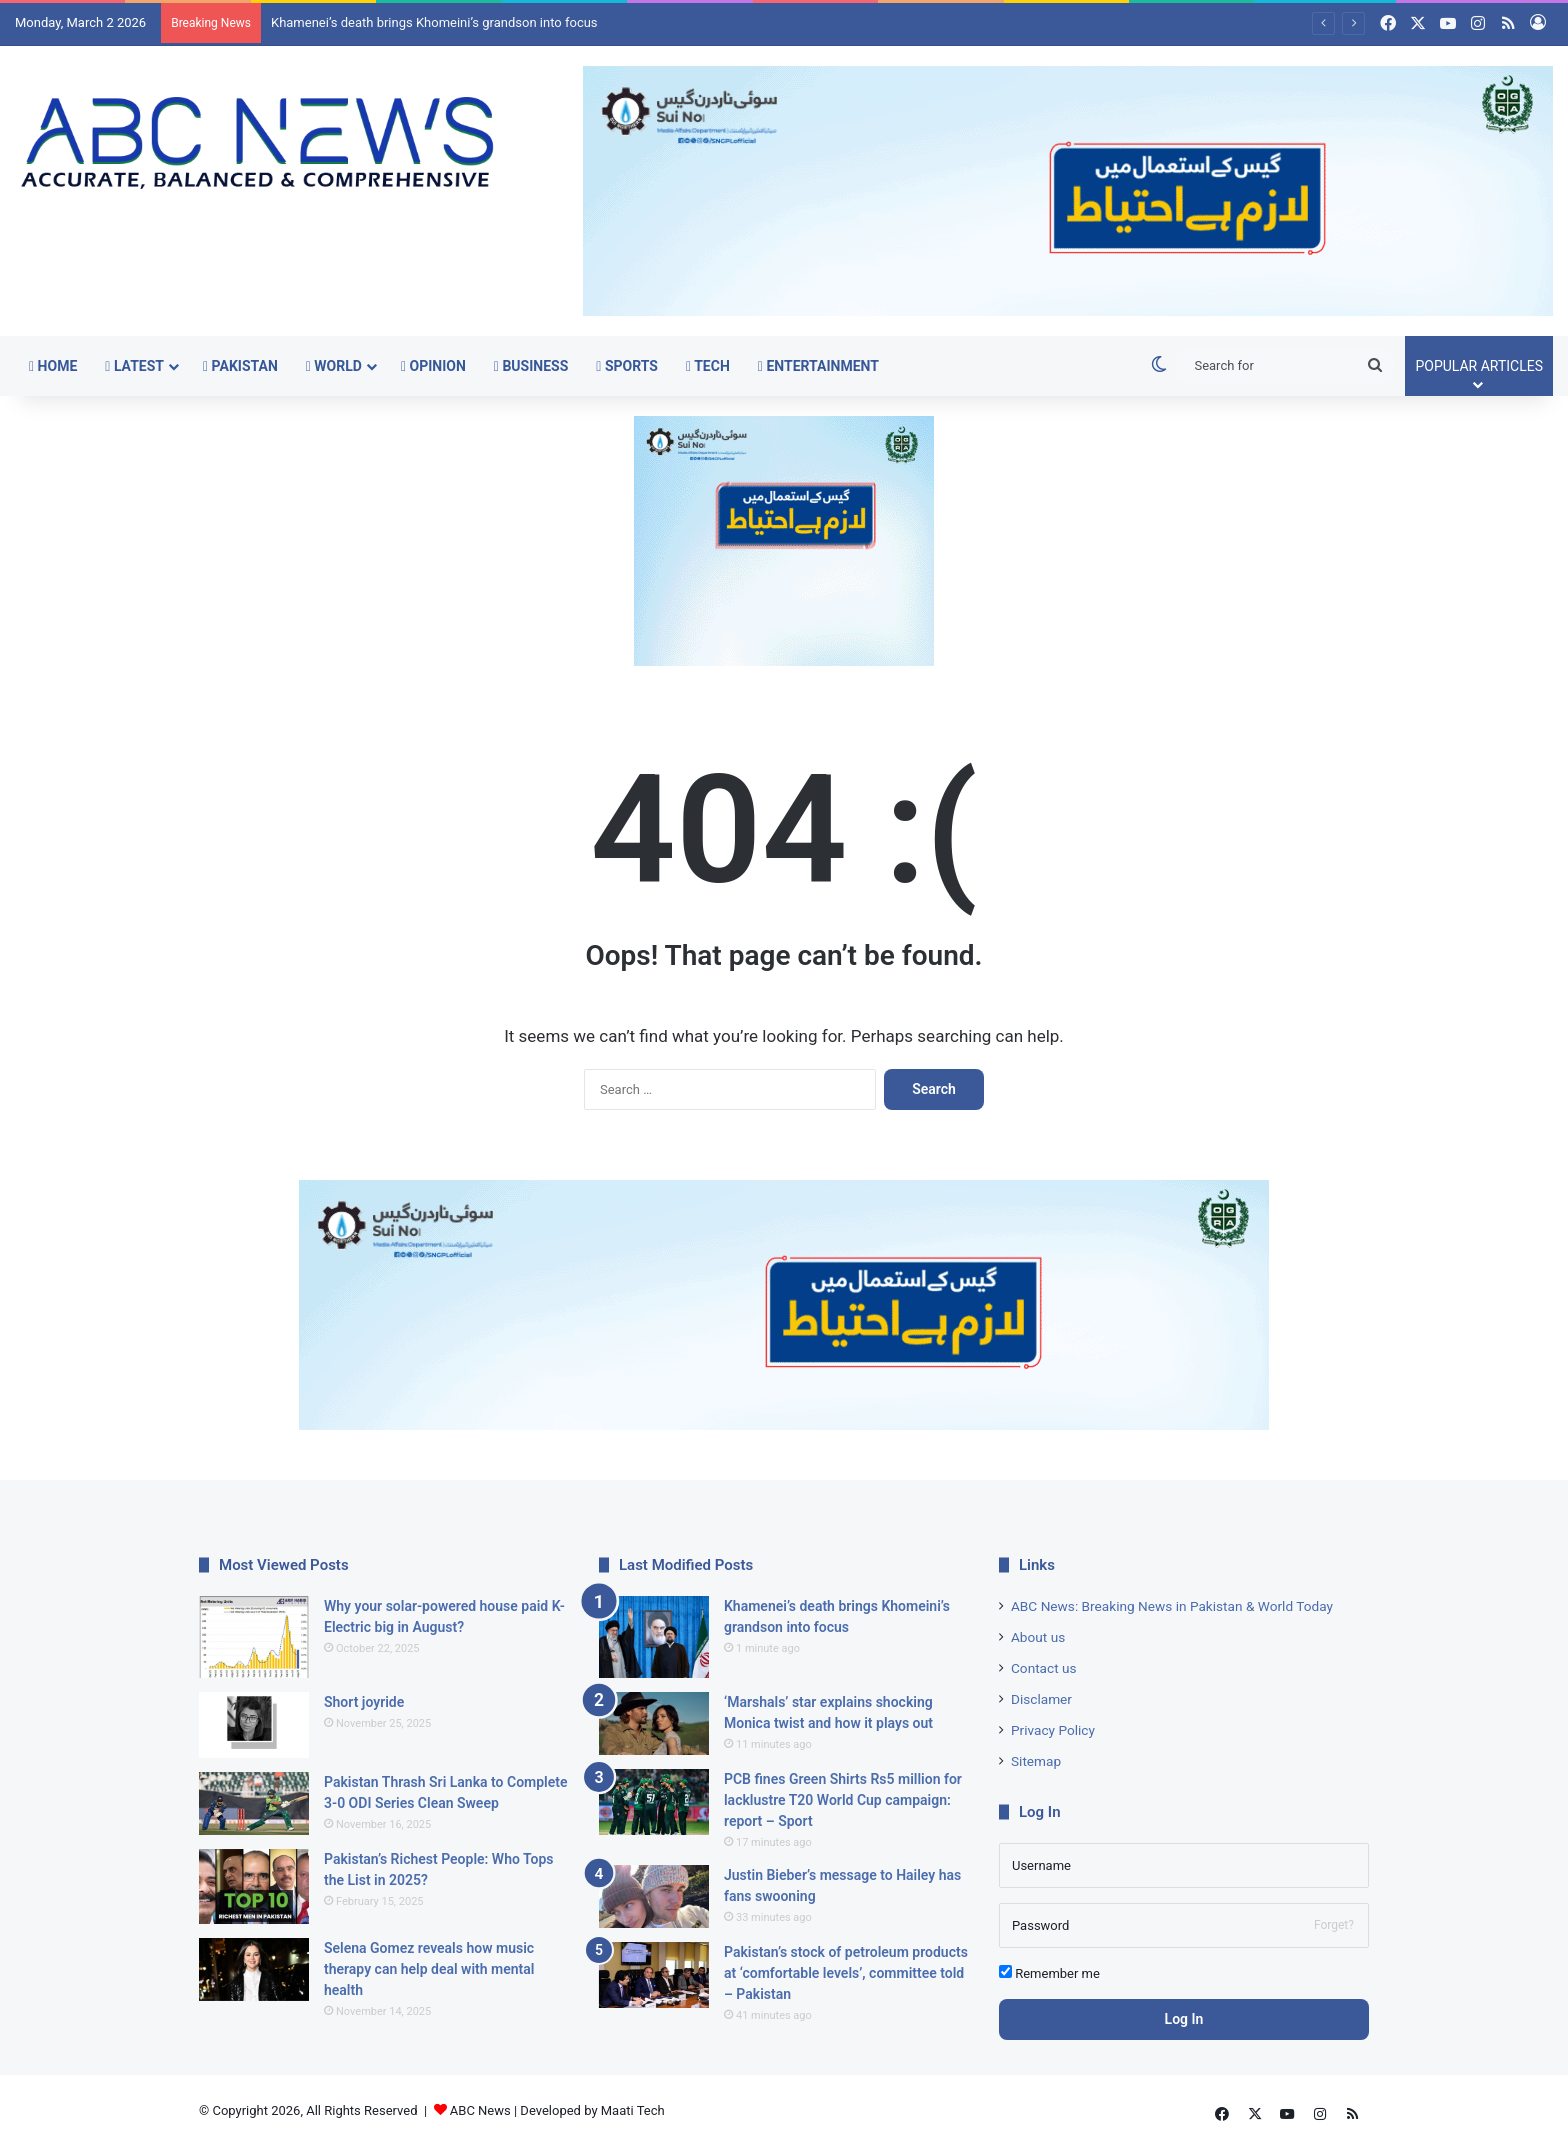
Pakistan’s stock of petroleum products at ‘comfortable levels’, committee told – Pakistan (846, 1973)
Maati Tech (633, 2110)
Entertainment (818, 366)
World (334, 366)
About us (1038, 1637)
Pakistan (240, 366)
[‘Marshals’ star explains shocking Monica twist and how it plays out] (654, 1723)
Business (531, 366)
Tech (708, 366)
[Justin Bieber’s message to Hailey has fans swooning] (654, 1896)
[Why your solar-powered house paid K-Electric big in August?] (254, 1637)
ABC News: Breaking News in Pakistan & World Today (1172, 1606)
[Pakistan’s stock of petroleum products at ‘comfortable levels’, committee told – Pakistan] (654, 1975)
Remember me (1049, 1973)
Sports (627, 366)
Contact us (1044, 1668)
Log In (1184, 2019)
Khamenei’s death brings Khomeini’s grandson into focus (434, 22)
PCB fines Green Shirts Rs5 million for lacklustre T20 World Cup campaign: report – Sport (843, 1800)
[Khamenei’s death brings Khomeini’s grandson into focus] (654, 1637)
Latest (134, 366)
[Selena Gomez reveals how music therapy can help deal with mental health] (254, 1969)
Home (53, 366)
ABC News (480, 2110)
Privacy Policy (1053, 1730)
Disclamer (1041, 1699)
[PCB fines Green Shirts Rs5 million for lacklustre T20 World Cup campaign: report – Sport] (654, 1802)
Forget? (1334, 1925)
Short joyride (364, 1702)
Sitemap (1036, 1761)
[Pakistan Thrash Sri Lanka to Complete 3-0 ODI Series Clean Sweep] (254, 1803)
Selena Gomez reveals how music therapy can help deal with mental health (429, 1969)
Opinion (433, 366)
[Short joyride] (254, 1725)
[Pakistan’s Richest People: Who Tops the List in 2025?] (254, 1886)
